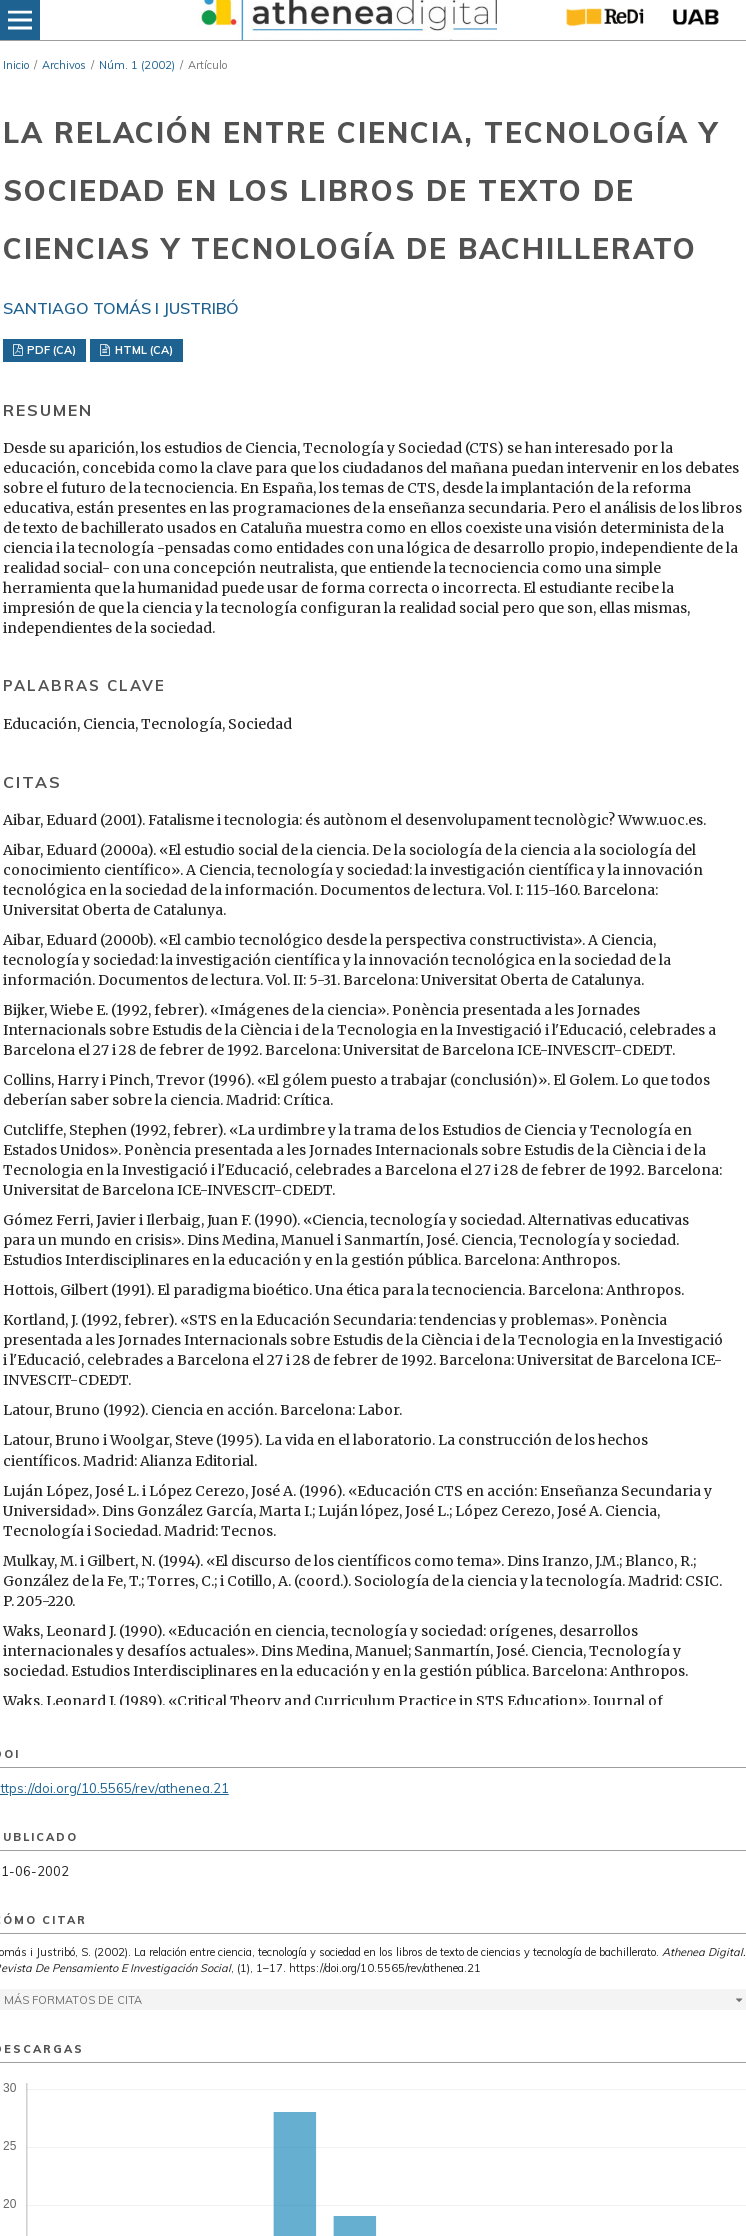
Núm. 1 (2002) (137, 65)
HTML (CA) (142, 350)
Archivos (64, 65)
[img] (347, 20)
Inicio (16, 65)
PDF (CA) (50, 350)
